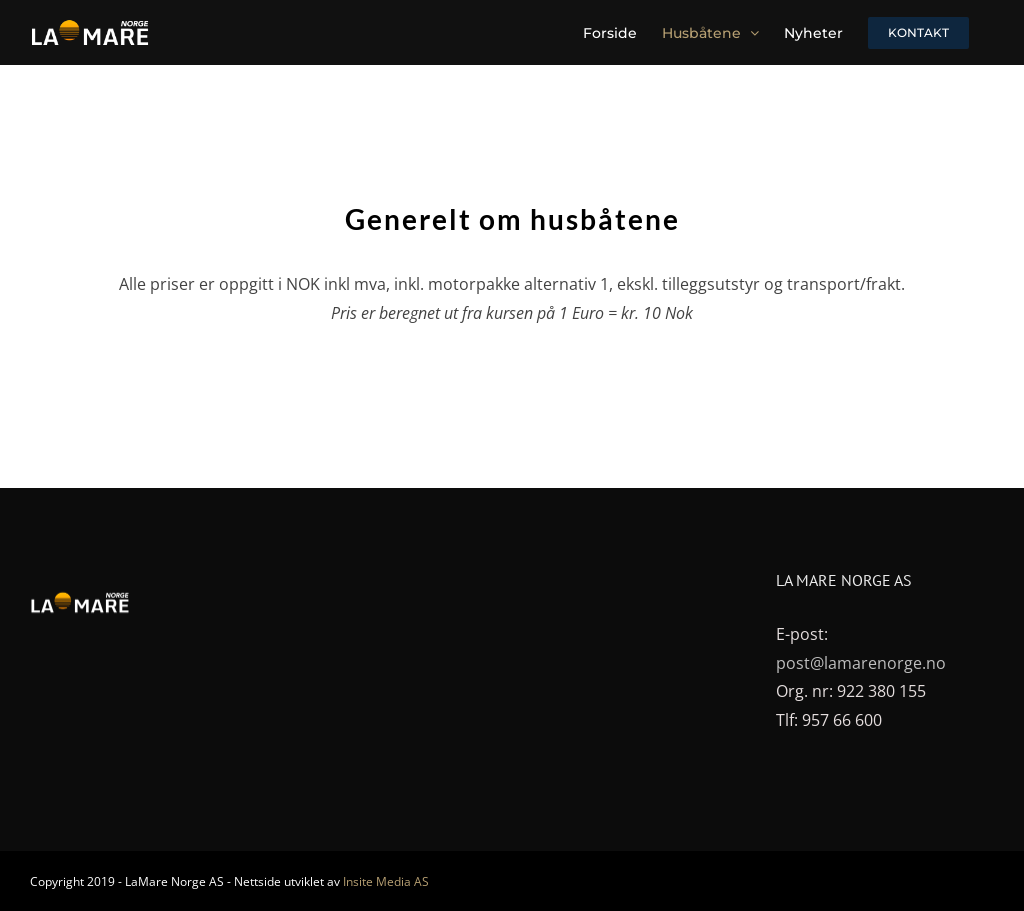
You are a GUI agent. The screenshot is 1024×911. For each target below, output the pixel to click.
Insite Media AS (386, 881)
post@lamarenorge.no (861, 663)
